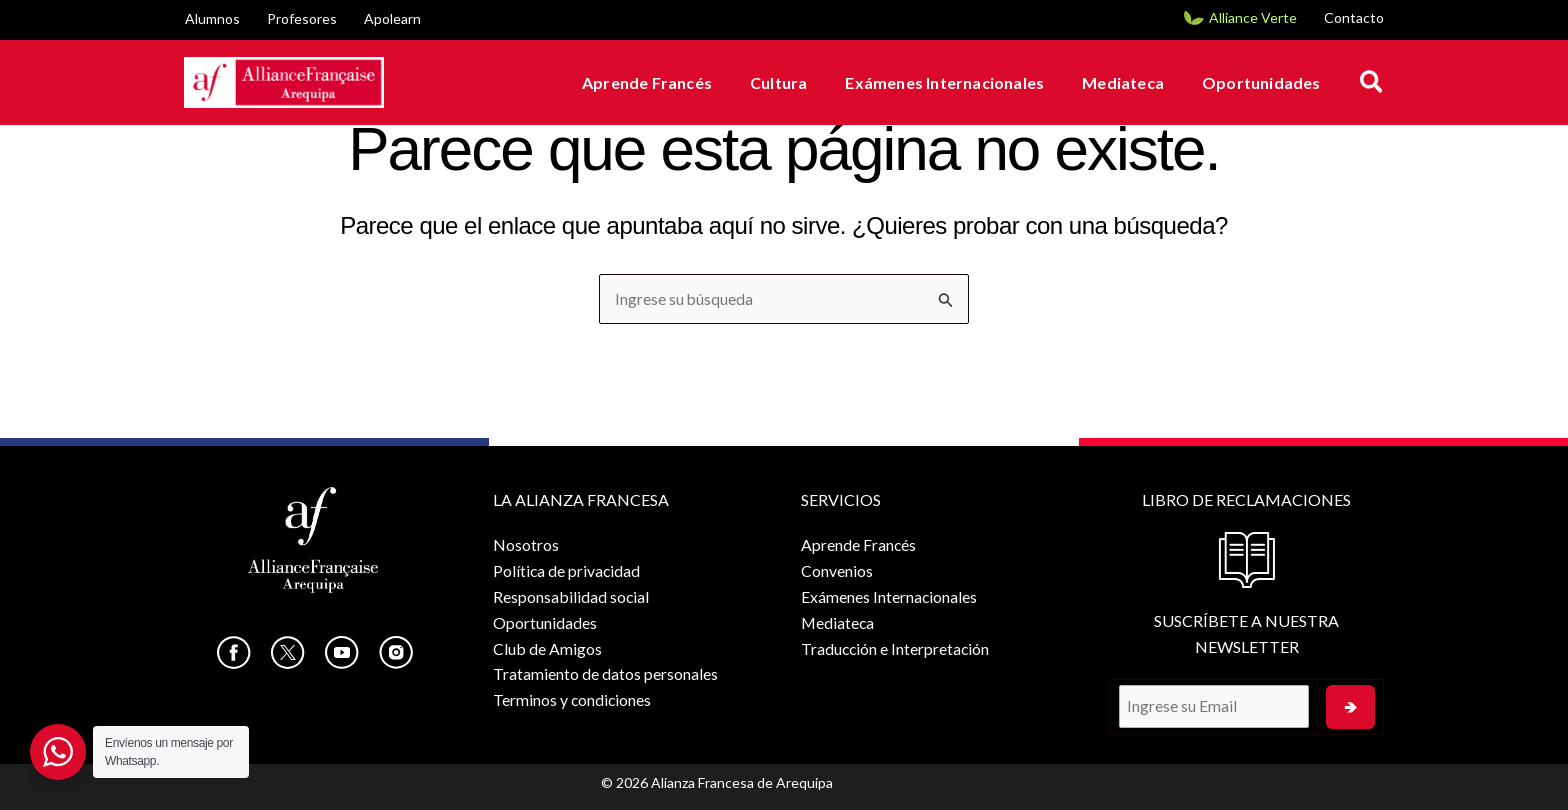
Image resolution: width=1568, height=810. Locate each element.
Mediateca (1132, 82)
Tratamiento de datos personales (603, 672)
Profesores (302, 18)
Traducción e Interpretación (892, 647)
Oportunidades (1264, 82)
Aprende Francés (674, 82)
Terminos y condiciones (571, 698)
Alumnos (212, 18)
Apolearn (392, 18)
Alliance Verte (1253, 17)
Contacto (1354, 17)
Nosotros (524, 544)
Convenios (833, 570)
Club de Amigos (545, 647)
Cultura (799, 82)
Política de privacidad (565, 570)
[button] (1372, 82)
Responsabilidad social (569, 595)
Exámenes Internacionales (959, 82)
